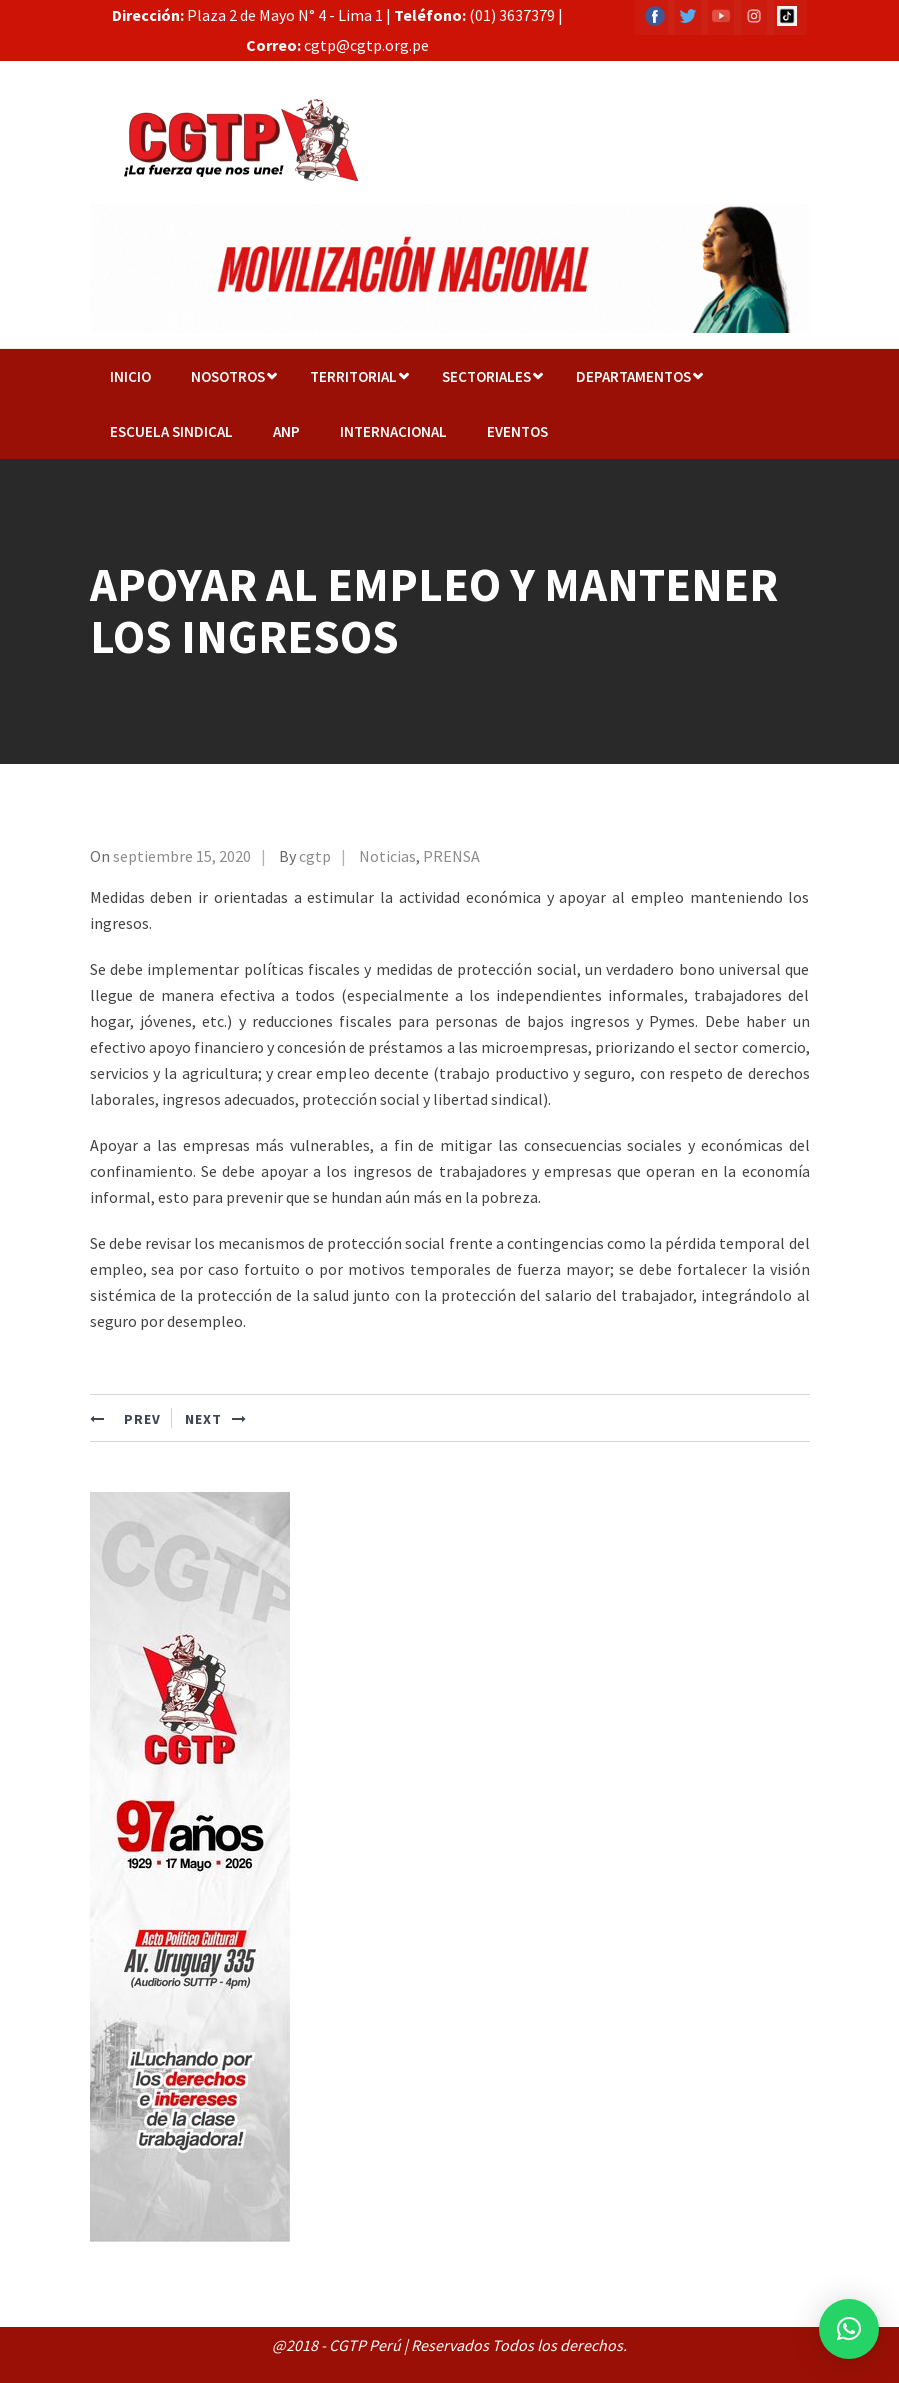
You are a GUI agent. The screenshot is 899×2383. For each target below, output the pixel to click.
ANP (286, 431)
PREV (125, 1419)
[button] (849, 2329)
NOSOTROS (228, 376)
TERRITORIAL (353, 376)
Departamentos (633, 376)
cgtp (315, 856)
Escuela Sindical (171, 431)
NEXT (216, 1419)
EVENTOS (517, 431)
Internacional (393, 431)
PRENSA (451, 856)
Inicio (130, 376)
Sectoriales (486, 376)
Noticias (387, 856)
